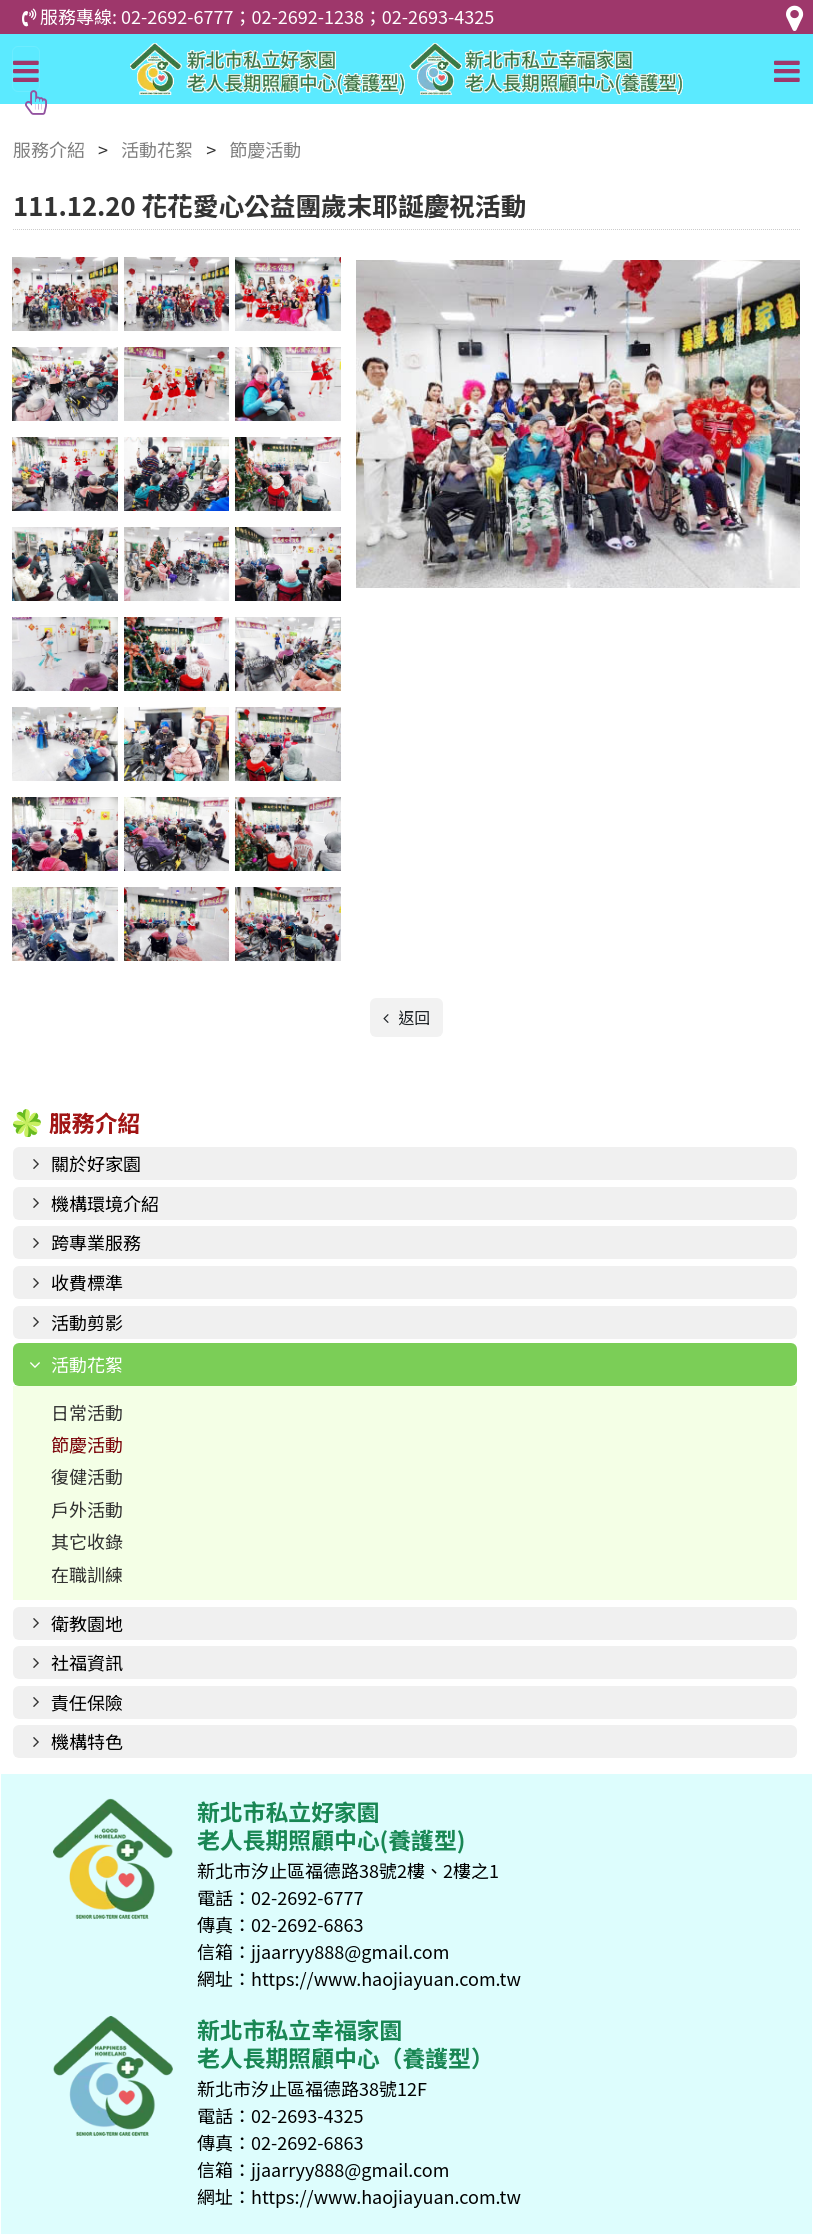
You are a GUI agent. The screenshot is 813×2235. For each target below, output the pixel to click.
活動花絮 (87, 1364)
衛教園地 (87, 1623)
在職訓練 (87, 1574)
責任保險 (87, 1702)
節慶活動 (87, 1444)
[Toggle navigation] (26, 69)
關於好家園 (96, 1163)
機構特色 (87, 1741)
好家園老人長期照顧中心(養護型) (406, 69)
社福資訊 (87, 1662)
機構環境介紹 (105, 1203)
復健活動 (87, 1476)
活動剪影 (87, 1322)
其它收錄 (87, 1541)
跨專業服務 (96, 1242)
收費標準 (87, 1282)
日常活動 (87, 1412)
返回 (413, 1017)
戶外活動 (87, 1509)
